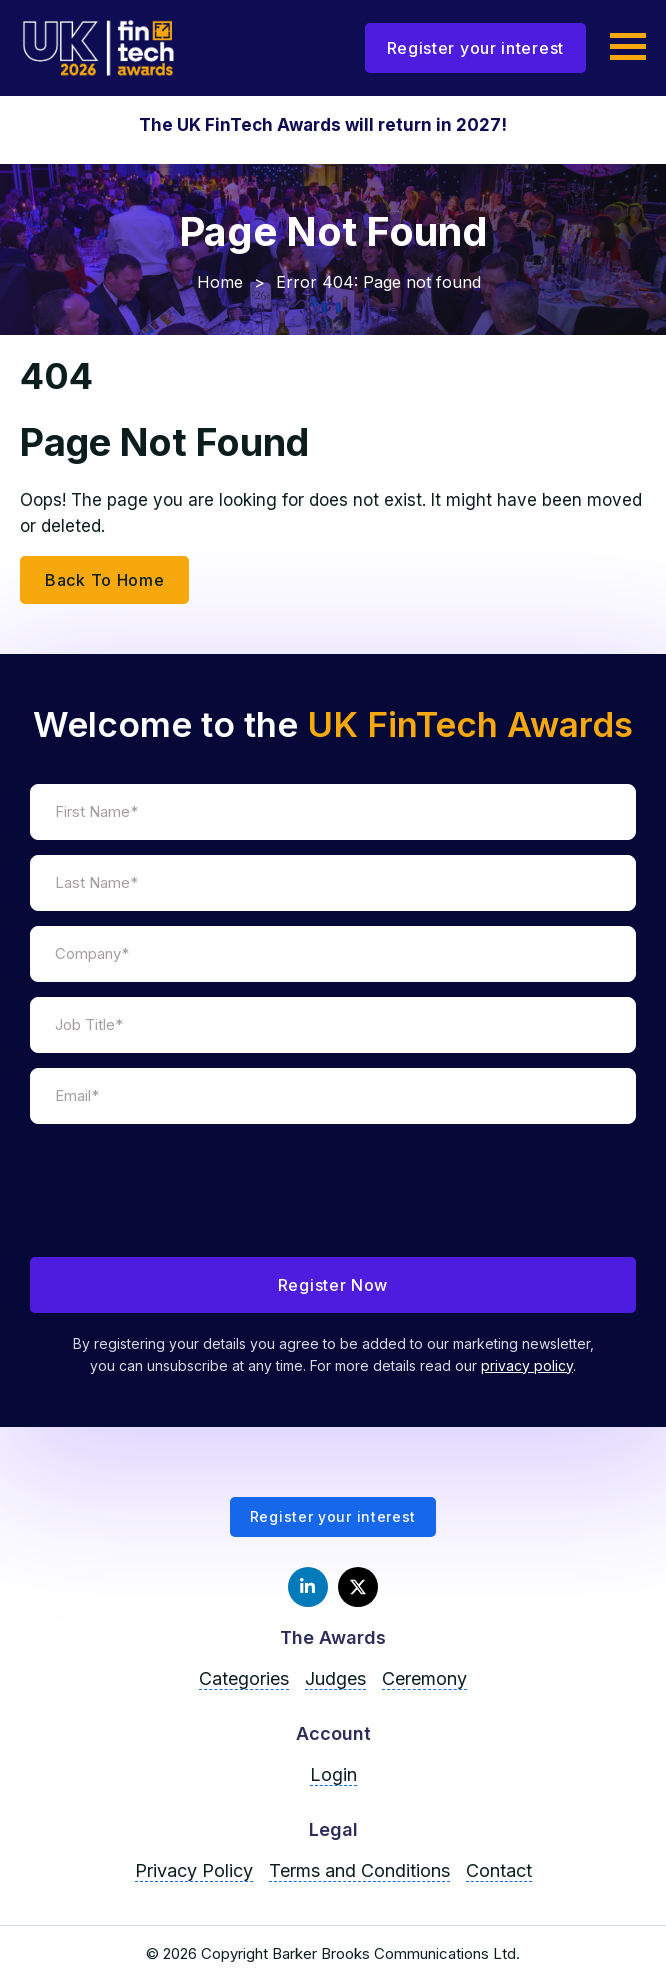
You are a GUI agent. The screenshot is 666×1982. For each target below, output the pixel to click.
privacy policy (527, 1365)
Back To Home (104, 580)
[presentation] (182, 1203)
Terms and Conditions (359, 1870)
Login (333, 1774)
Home (220, 282)
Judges (335, 1678)
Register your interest (475, 48)
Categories (244, 1678)
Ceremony (424, 1678)
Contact (499, 1870)
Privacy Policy (194, 1870)
